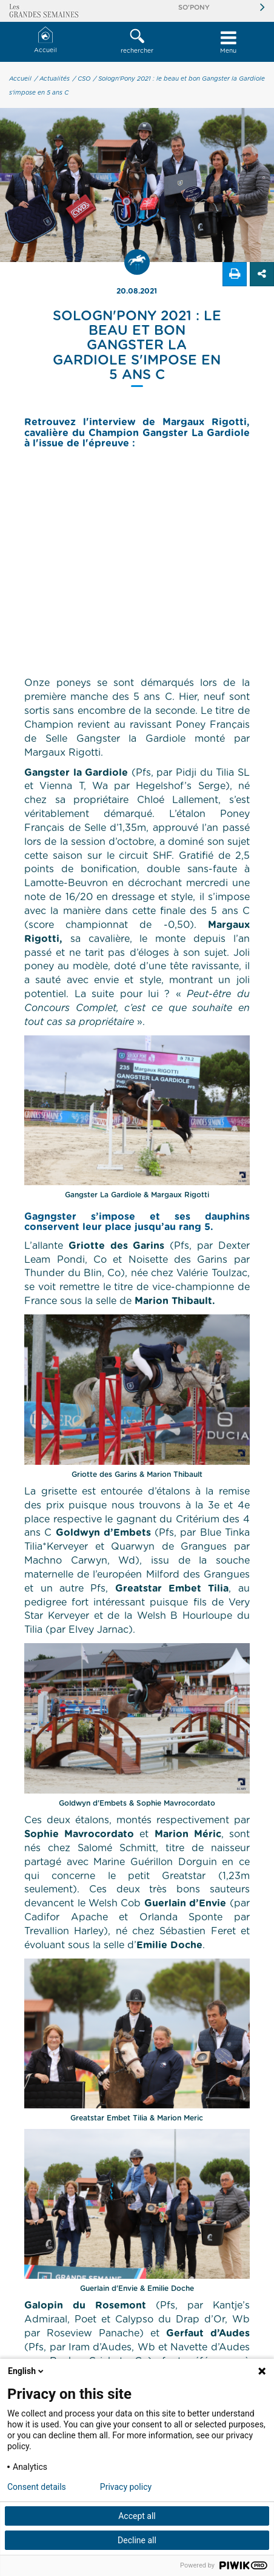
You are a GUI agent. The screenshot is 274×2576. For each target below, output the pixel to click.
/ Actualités (52, 79)
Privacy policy (126, 2487)
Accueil (45, 40)
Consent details (36, 2487)
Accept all (137, 2516)
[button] (137, 42)
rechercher (137, 41)
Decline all (137, 2540)
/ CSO (81, 79)
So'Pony (194, 7)
